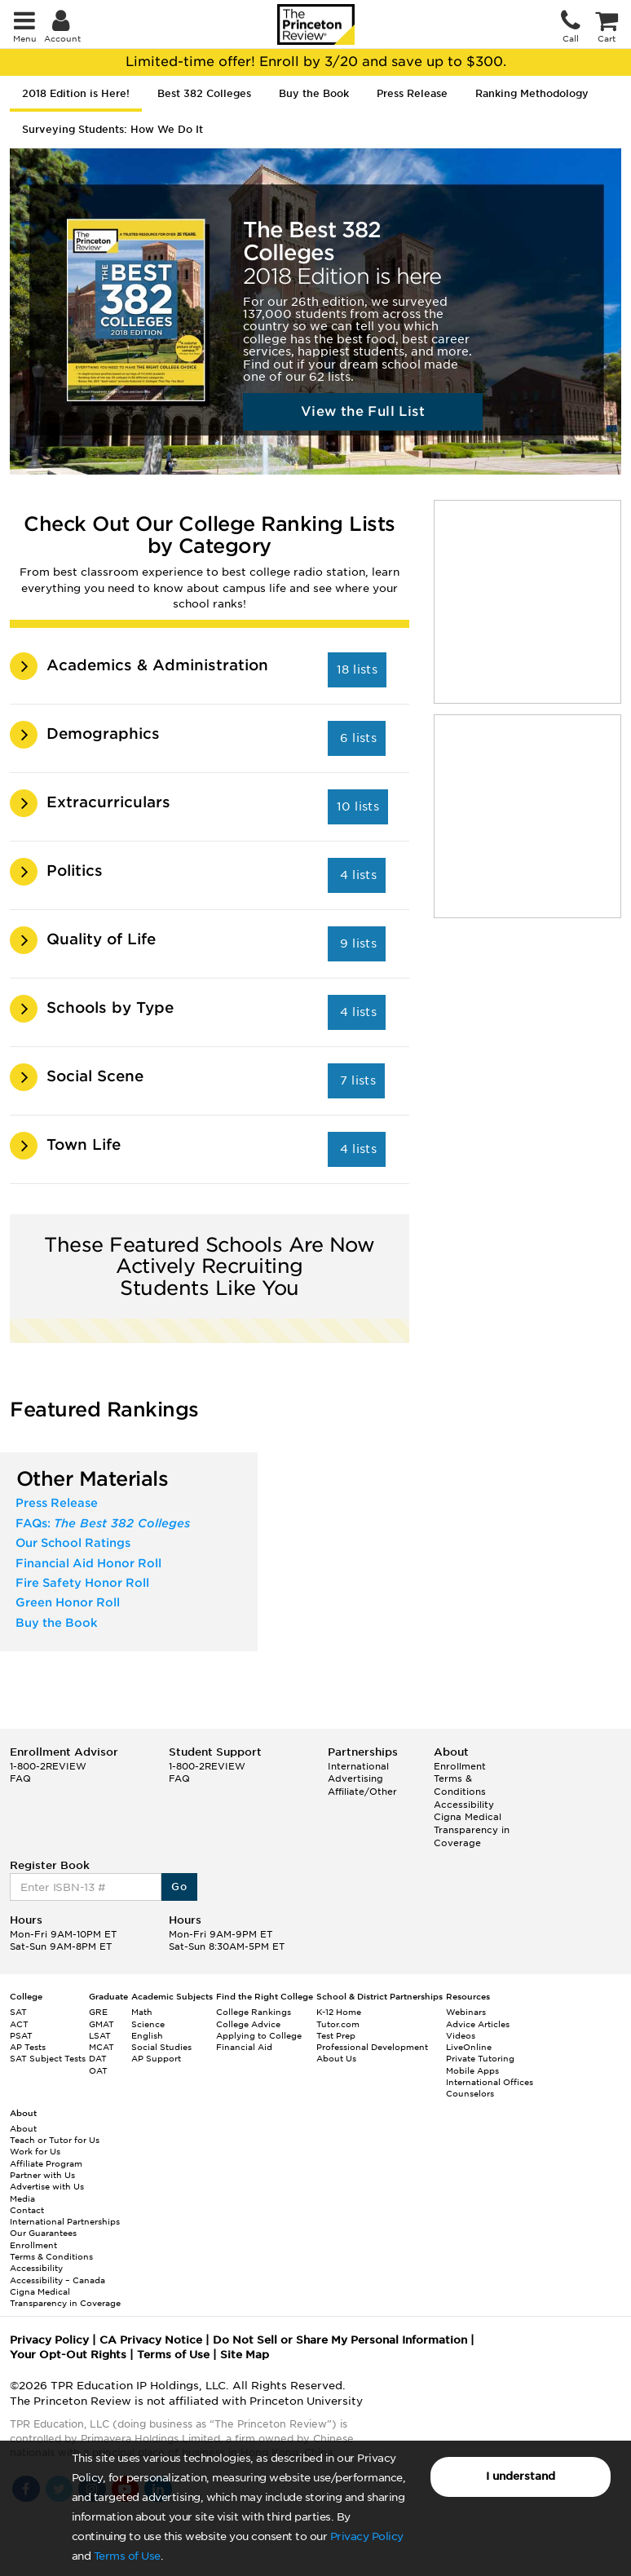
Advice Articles (478, 2024)
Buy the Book (56, 1622)
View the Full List (363, 411)
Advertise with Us (47, 2186)
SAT (18, 2012)
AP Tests (28, 2047)
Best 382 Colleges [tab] (204, 93)
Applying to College (259, 2035)
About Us (336, 2058)
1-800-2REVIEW (48, 1766)
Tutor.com (338, 2024)
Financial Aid (244, 2047)
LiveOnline (469, 2047)
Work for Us (35, 2151)
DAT (98, 2058)
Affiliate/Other (362, 1791)
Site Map (244, 2354)
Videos (460, 2035)
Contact (27, 2210)
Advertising (355, 1778)
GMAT (101, 2024)
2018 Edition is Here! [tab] (76, 93)
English (147, 2035)
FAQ (20, 1778)
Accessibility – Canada (57, 2280)
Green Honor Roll (67, 1602)
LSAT (100, 2035)
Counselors (470, 2093)
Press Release (56, 1502)
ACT (19, 2024)
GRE (98, 2012)
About (23, 2128)
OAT (98, 2070)
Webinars (466, 2012)
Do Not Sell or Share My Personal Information (340, 2340)
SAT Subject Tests (48, 2058)
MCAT (101, 2047)
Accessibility (464, 1804)
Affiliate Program (46, 2163)
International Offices (489, 2082)
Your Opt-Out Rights (68, 2354)
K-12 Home (338, 2012)
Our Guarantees (43, 2233)
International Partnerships (65, 2221)
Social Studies (161, 2047)
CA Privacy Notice (150, 2340)
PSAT (21, 2035)
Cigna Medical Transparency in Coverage (472, 1829)
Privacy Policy (367, 2536)
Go (179, 1886)
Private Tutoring (480, 2058)
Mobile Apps (472, 2070)
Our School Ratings (72, 1542)
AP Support (156, 2058)
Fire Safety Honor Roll (82, 1582)
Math (141, 2012)
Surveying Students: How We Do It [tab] (112, 129)
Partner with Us (42, 2175)
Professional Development (372, 2047)
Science (148, 2024)
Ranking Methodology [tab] (532, 93)
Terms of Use (127, 2556)
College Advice (248, 2024)
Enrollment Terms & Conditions (460, 1779)
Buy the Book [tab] (314, 93)
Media (22, 2198)
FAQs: (102, 1523)
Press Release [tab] (412, 93)
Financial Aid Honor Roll (88, 1563)
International (358, 1766)
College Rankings (253, 2012)
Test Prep (335, 2035)
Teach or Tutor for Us (54, 2140)
